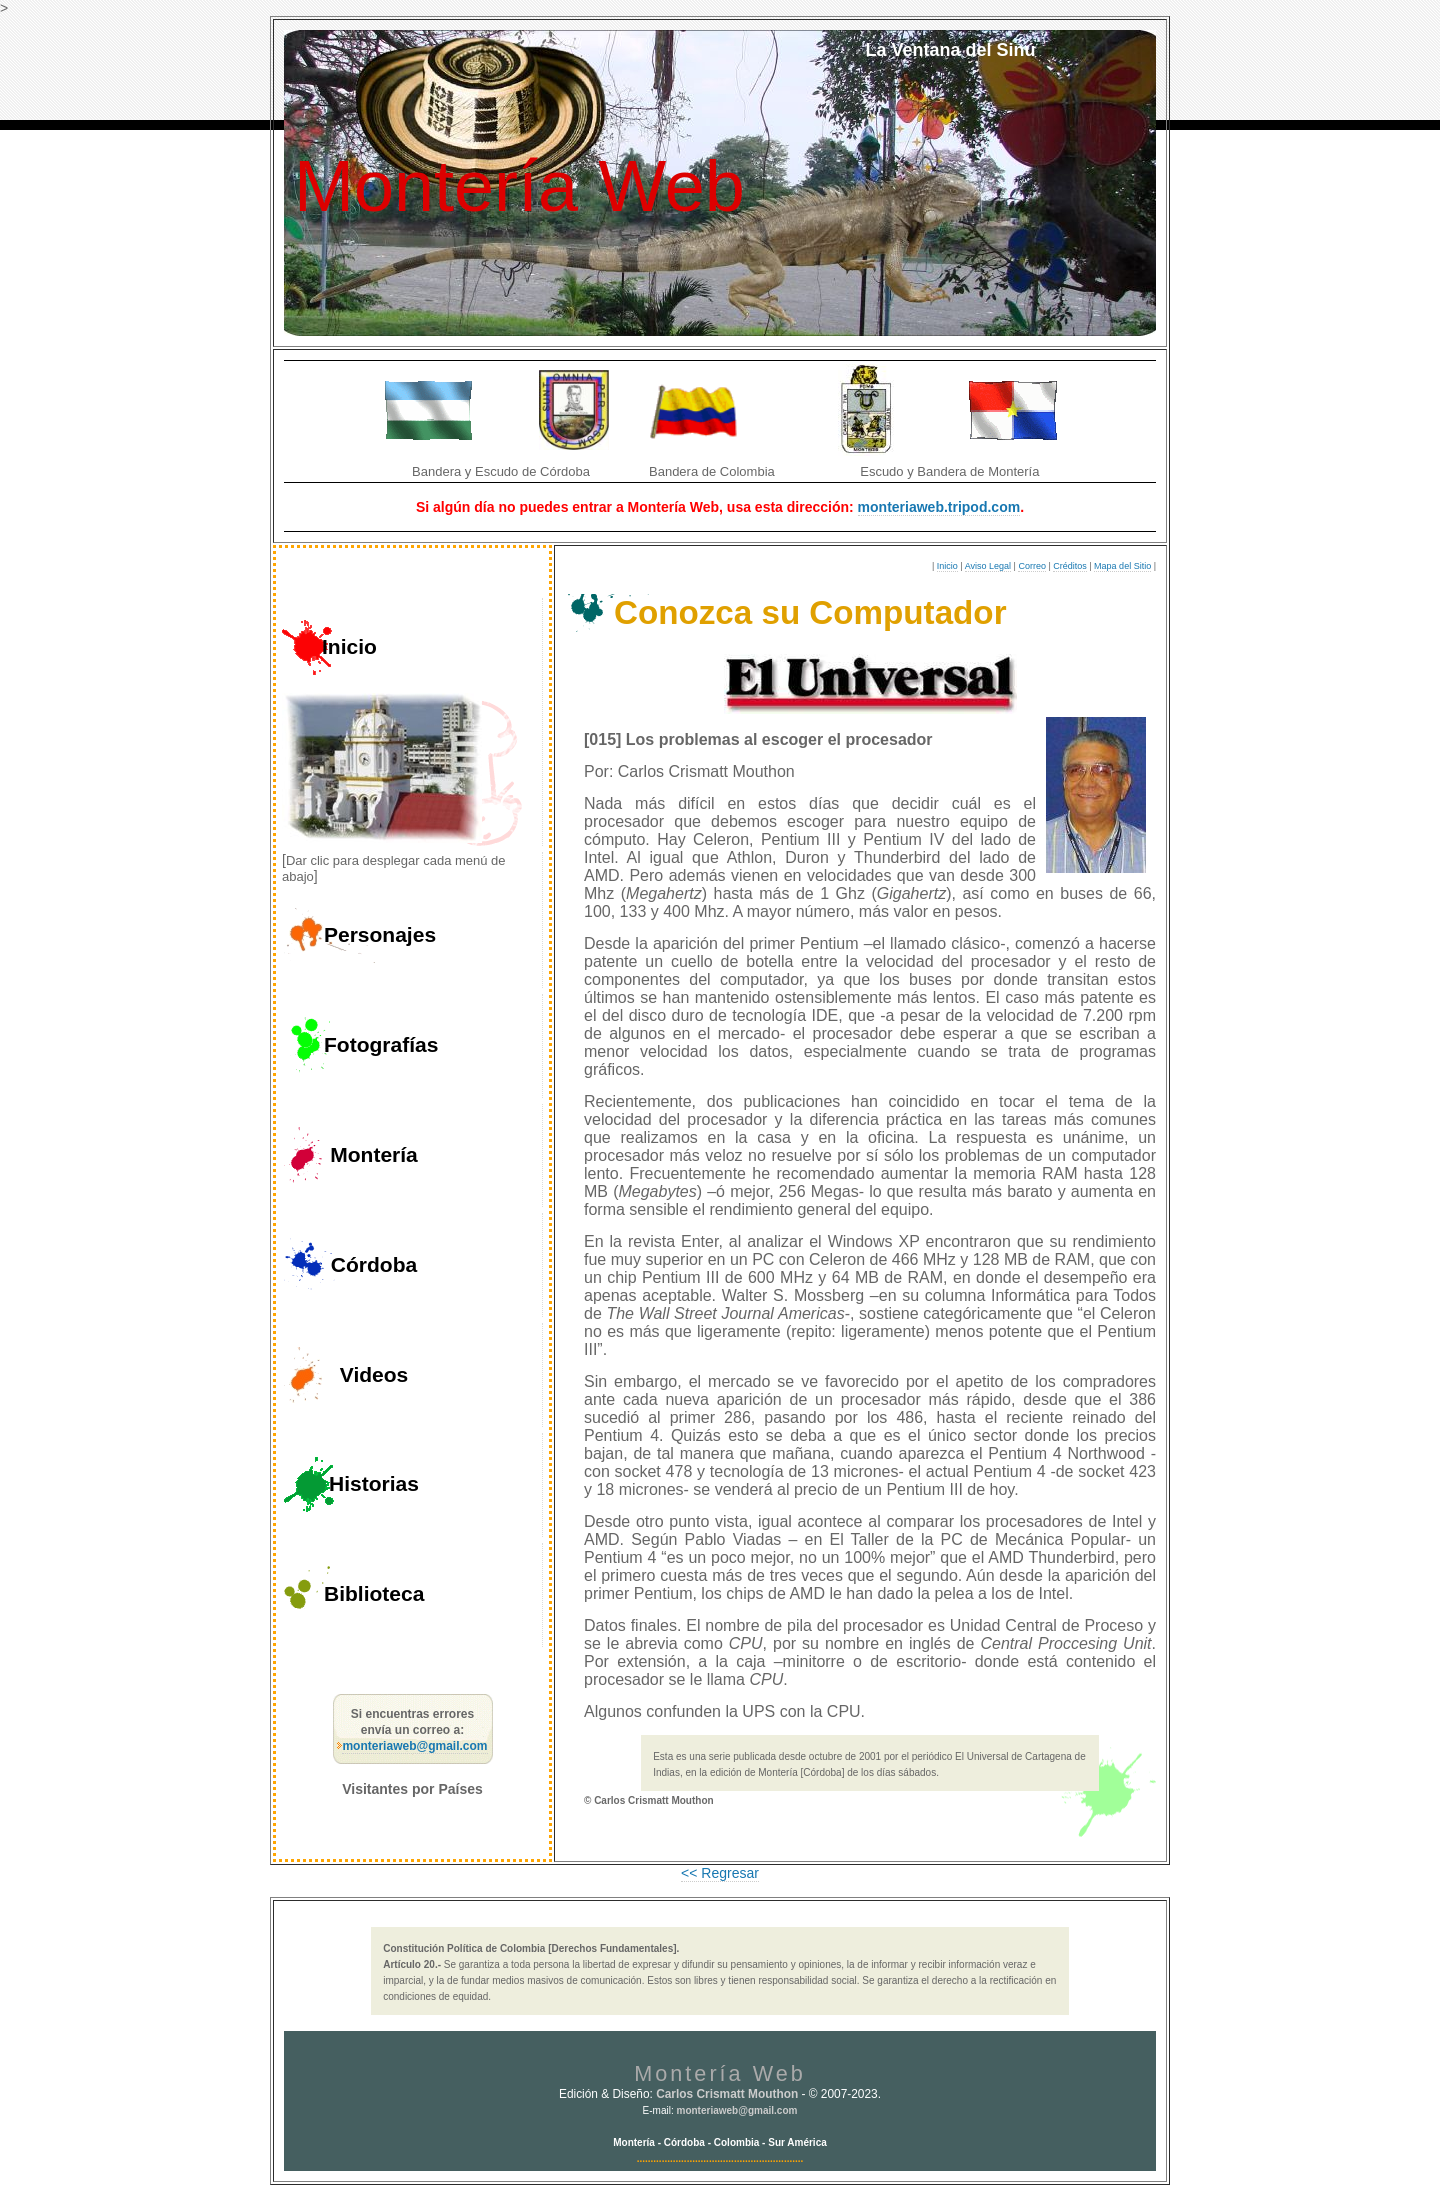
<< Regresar (720, 1873)
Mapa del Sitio (1122, 566)
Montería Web (519, 186)
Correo (1032, 566)
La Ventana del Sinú (950, 50)
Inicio (947, 566)
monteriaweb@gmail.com (414, 1746)
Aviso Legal (988, 566)
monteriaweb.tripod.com (939, 507)
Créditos (1070, 566)
